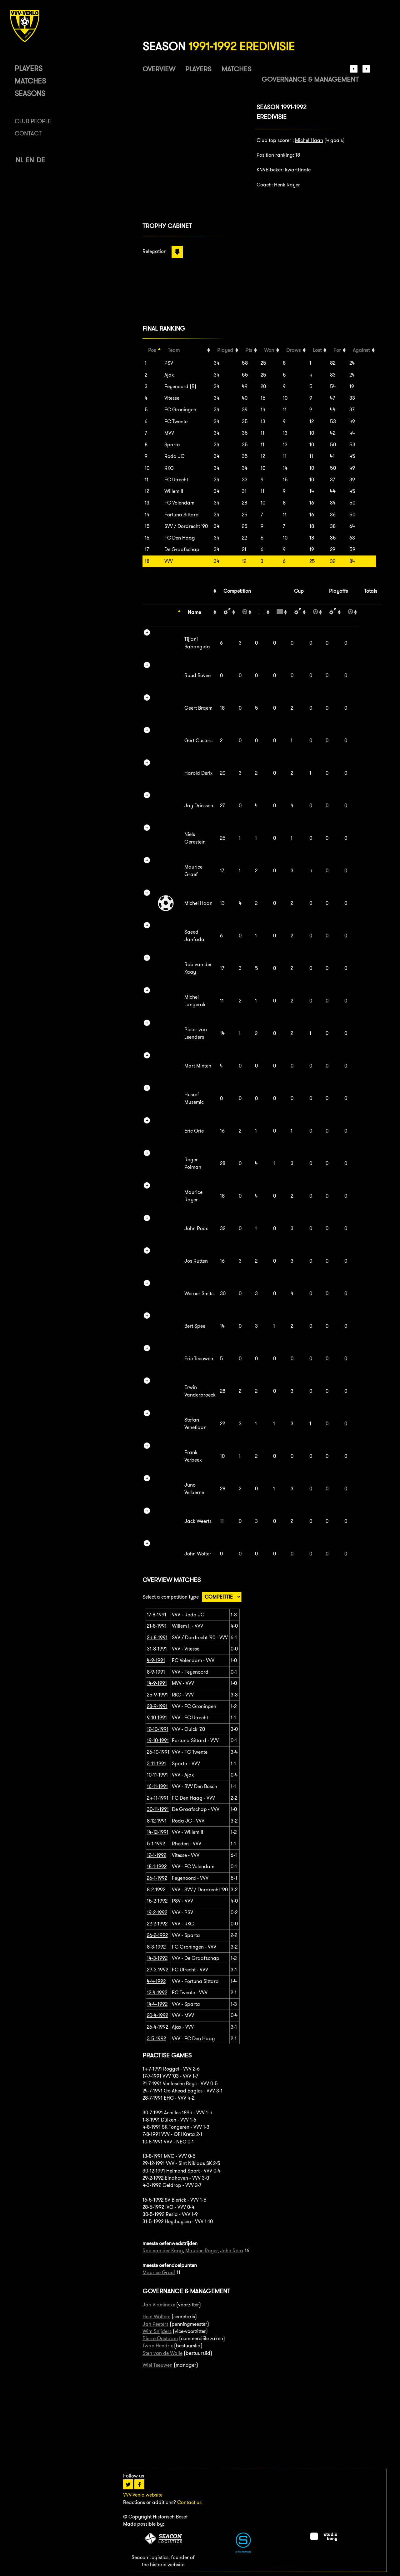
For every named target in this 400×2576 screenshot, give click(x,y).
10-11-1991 (157, 1775)
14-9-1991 (157, 1683)
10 (147, 468)
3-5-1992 (156, 2038)
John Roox (231, 2251)
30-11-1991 (158, 1809)
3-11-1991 (156, 1764)
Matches (30, 80)
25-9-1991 (157, 1695)
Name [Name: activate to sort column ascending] (194, 612)
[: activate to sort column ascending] (227, 612)
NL (19, 160)
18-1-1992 (157, 1866)
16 (147, 538)
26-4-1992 (157, 2027)
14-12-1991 (157, 1832)
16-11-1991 (157, 1786)
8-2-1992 (156, 1890)
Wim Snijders (157, 2331)
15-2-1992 (157, 1901)
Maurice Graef (158, 2272)
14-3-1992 (157, 1958)
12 (147, 491)
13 (147, 503)
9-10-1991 (157, 1718)
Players (28, 68)
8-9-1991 (156, 1672)
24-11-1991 (157, 1798)
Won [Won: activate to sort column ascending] (269, 350)
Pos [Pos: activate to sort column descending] (152, 350)
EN (30, 160)
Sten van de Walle (162, 2353)
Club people (33, 121)
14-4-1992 (157, 2004)
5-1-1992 (156, 1844)
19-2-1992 (157, 1912)
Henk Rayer (287, 185)
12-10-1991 (157, 1729)
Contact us (189, 2502)
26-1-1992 (157, 1878)
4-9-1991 (156, 1660)
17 (147, 549)
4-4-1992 (156, 1981)
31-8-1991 (157, 1649)
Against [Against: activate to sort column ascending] (361, 350)
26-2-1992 (157, 1935)
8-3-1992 (156, 1947)
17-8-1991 (156, 1615)
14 (147, 515)
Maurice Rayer (201, 2251)
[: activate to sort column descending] (162, 612)
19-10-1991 (158, 1740)
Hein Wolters (156, 2317)
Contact (28, 133)
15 (147, 526)
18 (147, 561)
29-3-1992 (157, 1970)
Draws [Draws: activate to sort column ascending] (293, 350)
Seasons (30, 93)
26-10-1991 (158, 1752)
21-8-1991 (157, 1626)
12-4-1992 (157, 1992)
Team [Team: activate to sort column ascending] (174, 350)
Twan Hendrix (157, 2346)
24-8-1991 (157, 1637)
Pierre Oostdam (160, 2338)
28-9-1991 (157, 1706)
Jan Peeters (155, 2324)
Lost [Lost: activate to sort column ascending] (317, 350)
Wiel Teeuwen (157, 2365)
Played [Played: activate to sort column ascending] (225, 350)
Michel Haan (309, 140)
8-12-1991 (157, 1821)
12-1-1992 (156, 1855)
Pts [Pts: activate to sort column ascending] (248, 350)
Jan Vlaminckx (158, 2305)
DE (41, 160)
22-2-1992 (157, 1924)
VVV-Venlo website (142, 2495)
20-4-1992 (157, 2015)
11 (146, 480)
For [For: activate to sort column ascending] (337, 350)
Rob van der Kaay (162, 2251)
